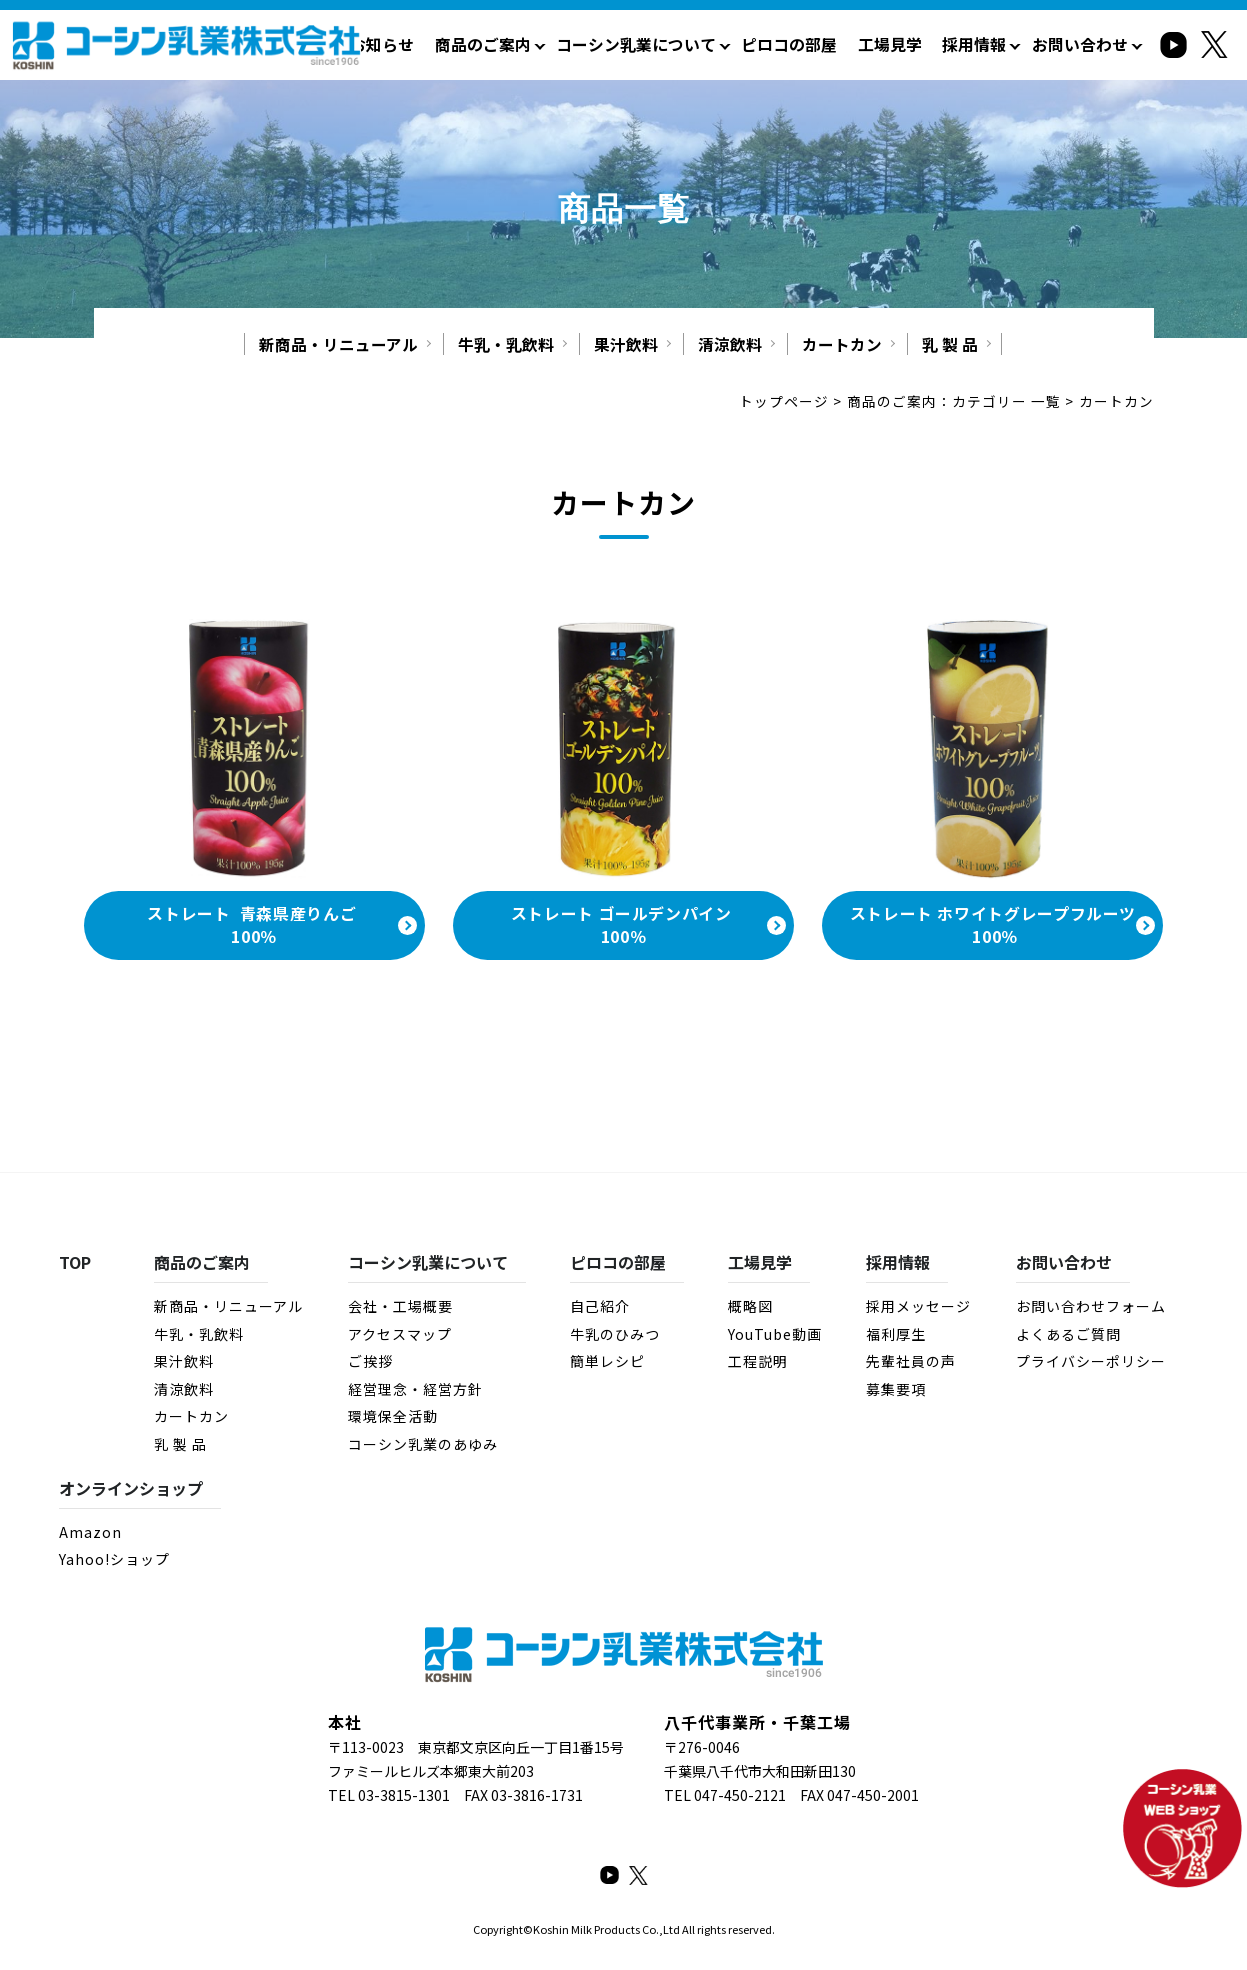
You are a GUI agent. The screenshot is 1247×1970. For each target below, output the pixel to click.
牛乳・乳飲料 (506, 345)
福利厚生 (896, 1336)
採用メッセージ (918, 1308)
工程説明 (758, 1363)
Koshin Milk (562, 1931)
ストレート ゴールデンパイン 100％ (624, 927)
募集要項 (896, 1391)
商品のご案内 (518, 44)
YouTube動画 (775, 1336)
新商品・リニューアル (338, 345)
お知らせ (423, 44)
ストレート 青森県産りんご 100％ (254, 927)
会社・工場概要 (399, 1308)
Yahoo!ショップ (114, 1561)
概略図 (750, 1308)
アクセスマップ (399, 1336)
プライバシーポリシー (1091, 1363)
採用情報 (983, 44)
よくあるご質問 (1068, 1336)
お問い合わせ (1083, 44)
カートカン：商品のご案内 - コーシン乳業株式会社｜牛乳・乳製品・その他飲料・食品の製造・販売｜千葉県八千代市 (186, 49)
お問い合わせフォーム (1091, 1308)
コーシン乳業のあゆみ (422, 1446)
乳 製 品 (950, 345)
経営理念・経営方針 (414, 1391)
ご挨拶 (369, 1363)
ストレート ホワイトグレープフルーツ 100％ (993, 927)
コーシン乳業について (663, 44)
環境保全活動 (392, 1418)
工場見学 (903, 44)
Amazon (90, 1534)
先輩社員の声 (911, 1363)
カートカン (842, 345)
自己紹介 (599, 1308)
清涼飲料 (730, 345)
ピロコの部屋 (808, 44)
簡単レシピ (606, 1363)
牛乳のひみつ (614, 1336)
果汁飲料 (626, 345)
